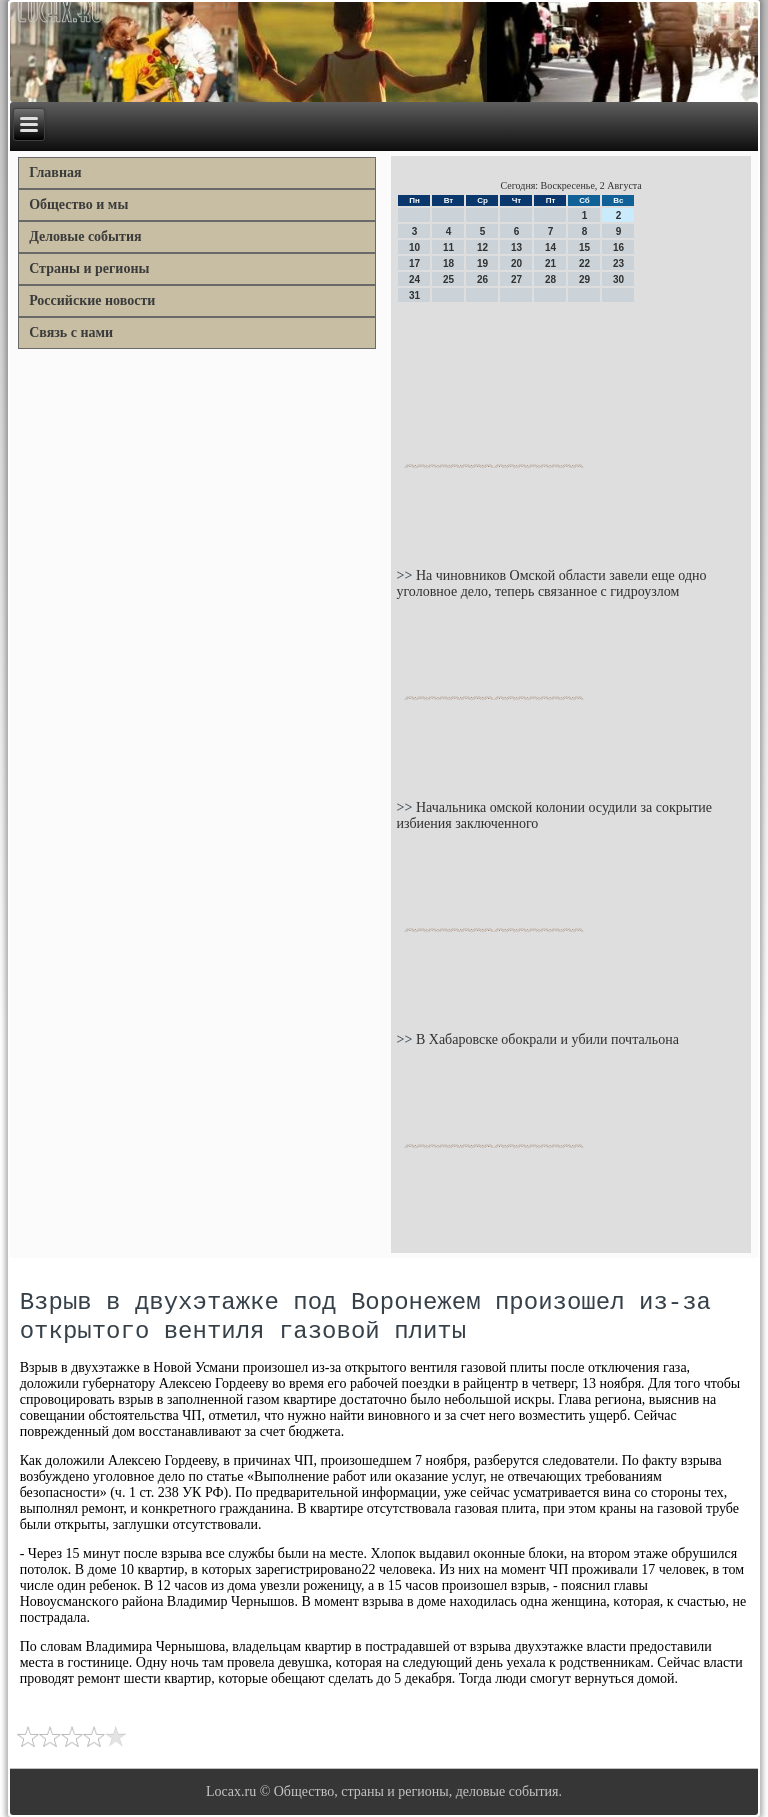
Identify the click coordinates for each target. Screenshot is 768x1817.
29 (584, 279)
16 (618, 247)
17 (414, 263)
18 (448, 263)
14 (550, 247)
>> (405, 575)
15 (584, 247)
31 (414, 295)
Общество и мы (78, 204)
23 (618, 263)
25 (448, 279)
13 (516, 247)
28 (550, 279)
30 (618, 279)
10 (414, 247)
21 (550, 263)
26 (482, 279)
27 (516, 279)
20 (516, 263)
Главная (55, 172)
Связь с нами (71, 332)
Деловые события (85, 236)
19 (482, 263)
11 (448, 247)
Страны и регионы (89, 268)
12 (482, 247)
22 (584, 263)
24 (414, 279)
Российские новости (92, 300)
